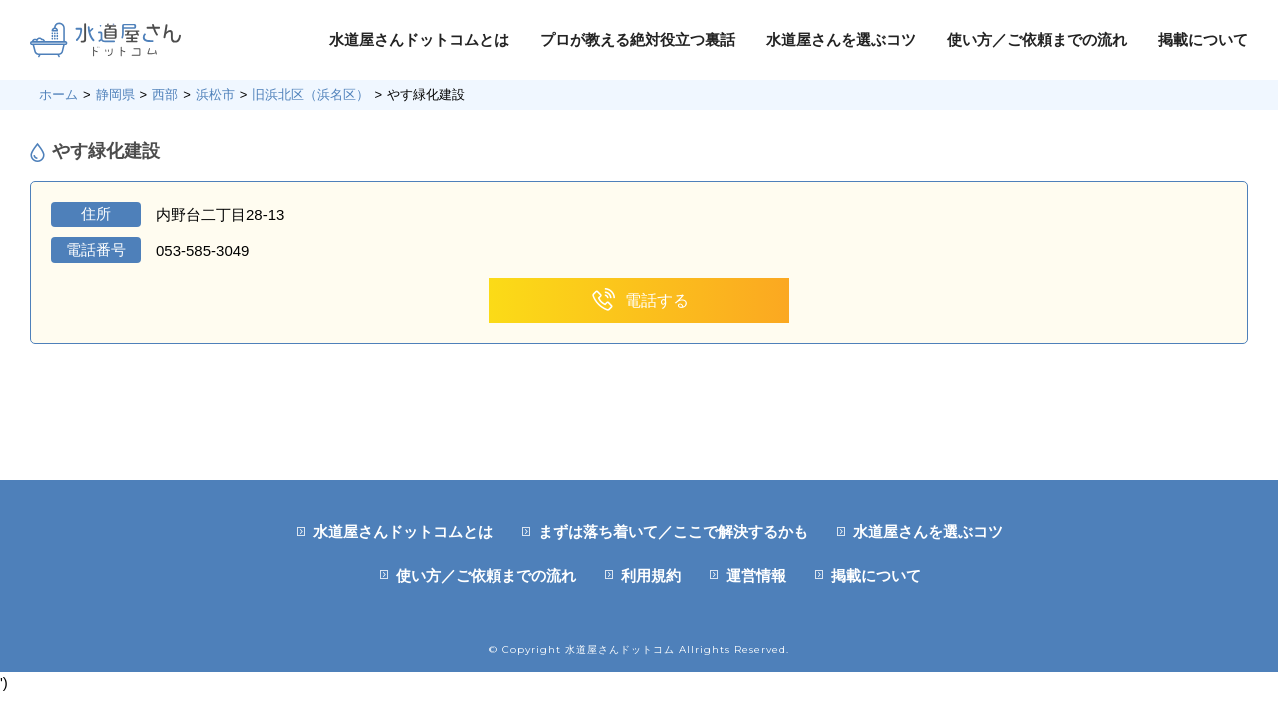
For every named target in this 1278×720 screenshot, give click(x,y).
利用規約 (651, 575)
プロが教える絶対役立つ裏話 (637, 39)
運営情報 (756, 575)
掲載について (1203, 39)
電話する (639, 300)
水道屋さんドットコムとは (419, 39)
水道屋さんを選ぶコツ (841, 39)
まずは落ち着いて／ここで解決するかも (673, 531)
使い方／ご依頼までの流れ (1037, 39)
